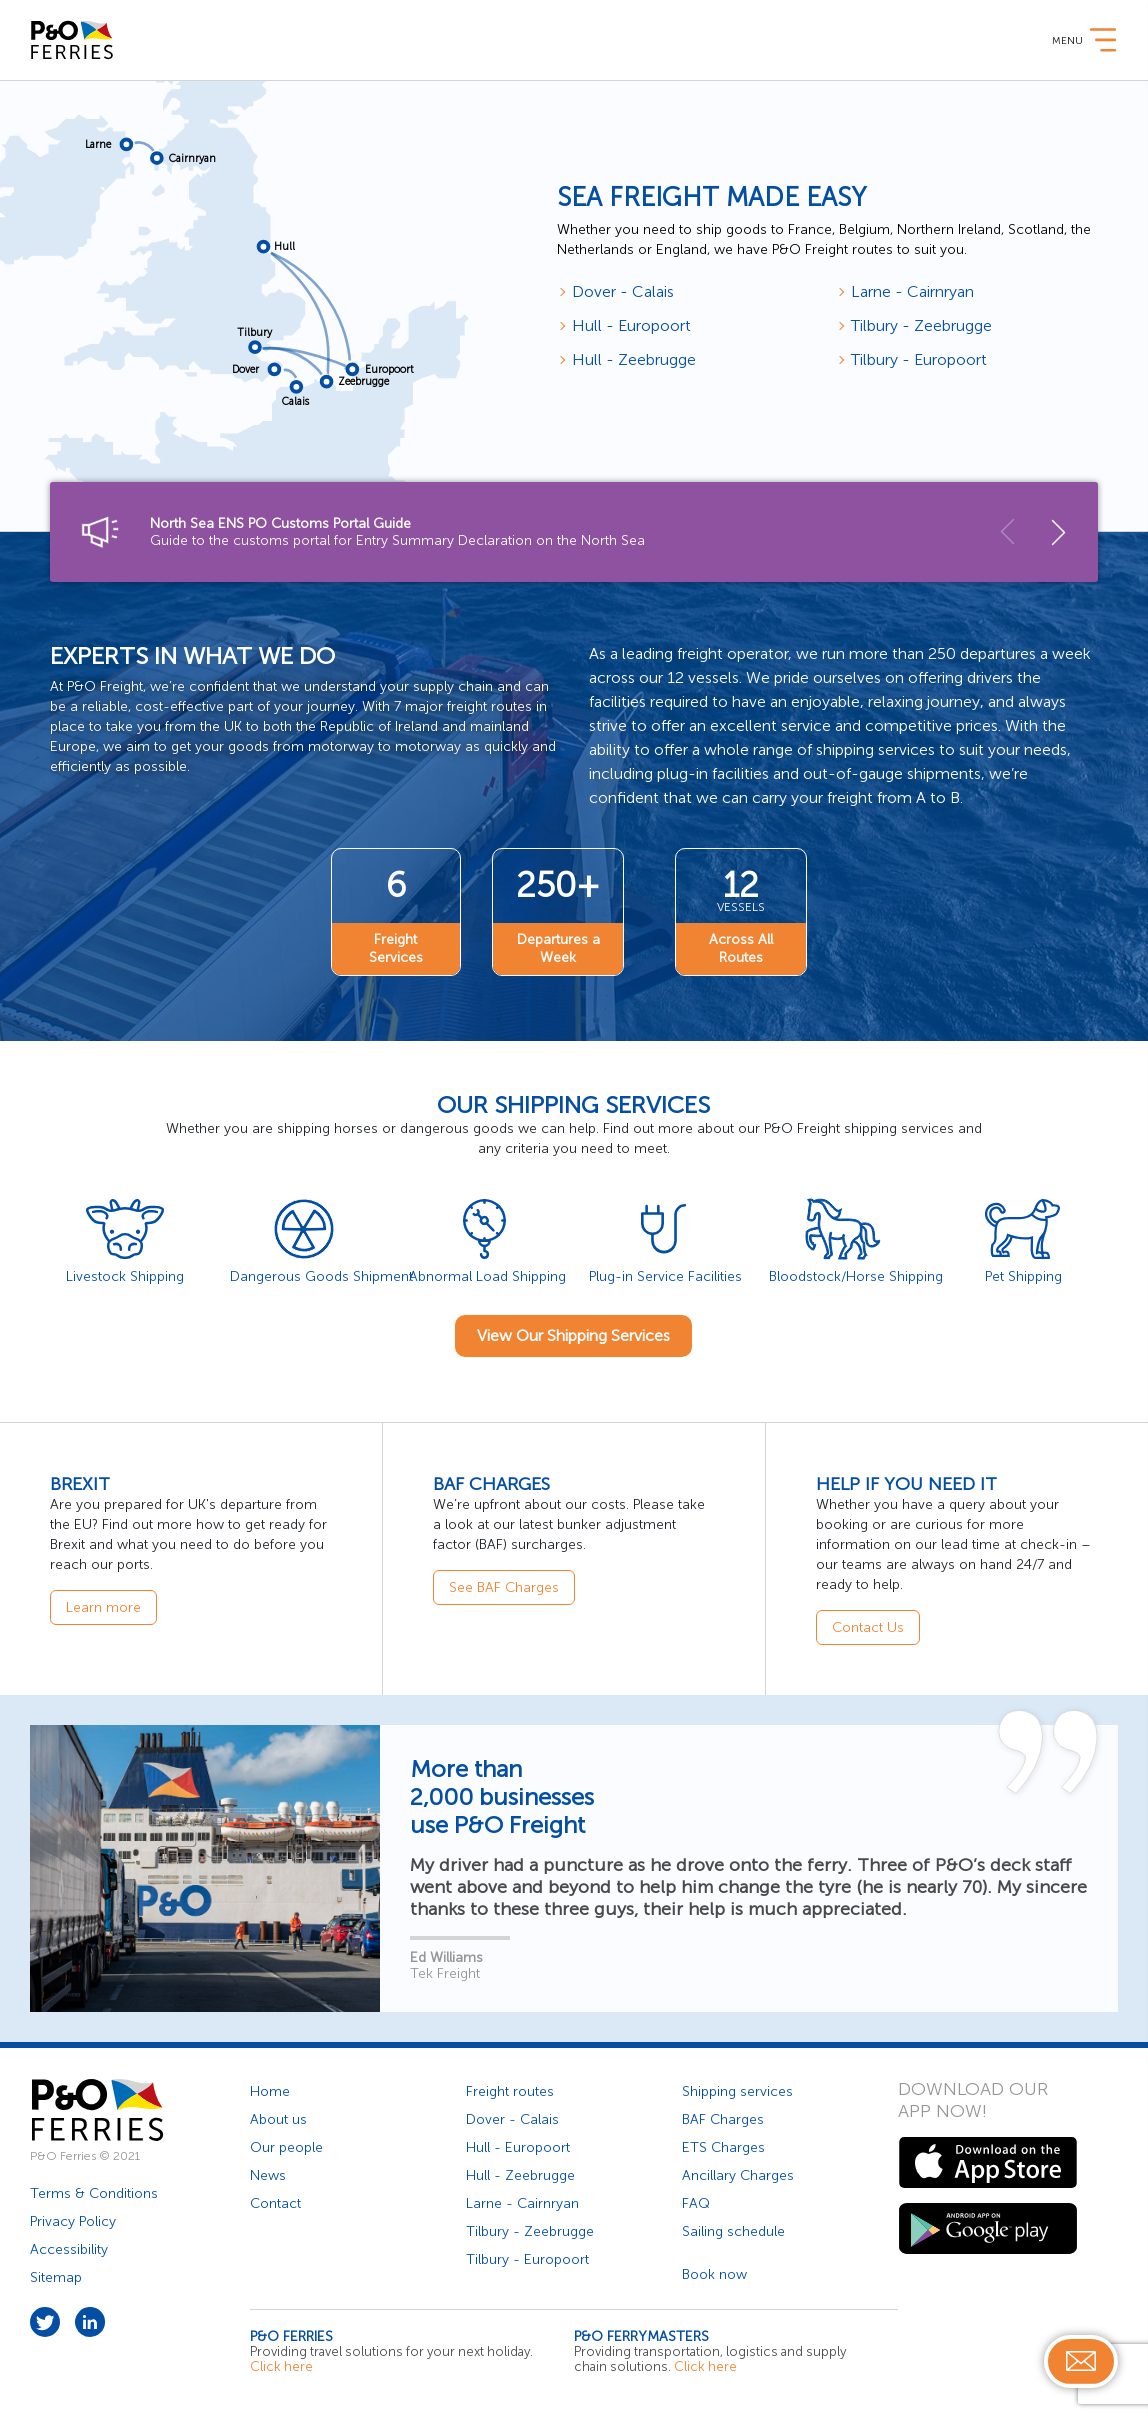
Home (270, 2089)
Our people (286, 2145)
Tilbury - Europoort (919, 359)
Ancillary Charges (738, 2173)
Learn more (103, 1605)
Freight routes (510, 2089)
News (268, 2173)
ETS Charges (723, 2145)
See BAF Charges (504, 1585)
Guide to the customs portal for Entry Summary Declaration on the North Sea (559, 532)
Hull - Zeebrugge (634, 359)
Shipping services (737, 2089)
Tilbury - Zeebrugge (921, 325)
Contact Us (868, 1625)
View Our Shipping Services (573, 1333)
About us (278, 2117)
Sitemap (56, 2275)
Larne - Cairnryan (912, 291)
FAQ (696, 2201)
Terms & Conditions (94, 2191)
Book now (714, 2272)
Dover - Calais (623, 291)
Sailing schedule (733, 2229)
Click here (281, 2364)
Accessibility (69, 2247)
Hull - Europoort (631, 325)
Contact (275, 2201)
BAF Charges (723, 2117)
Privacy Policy (73, 2219)
